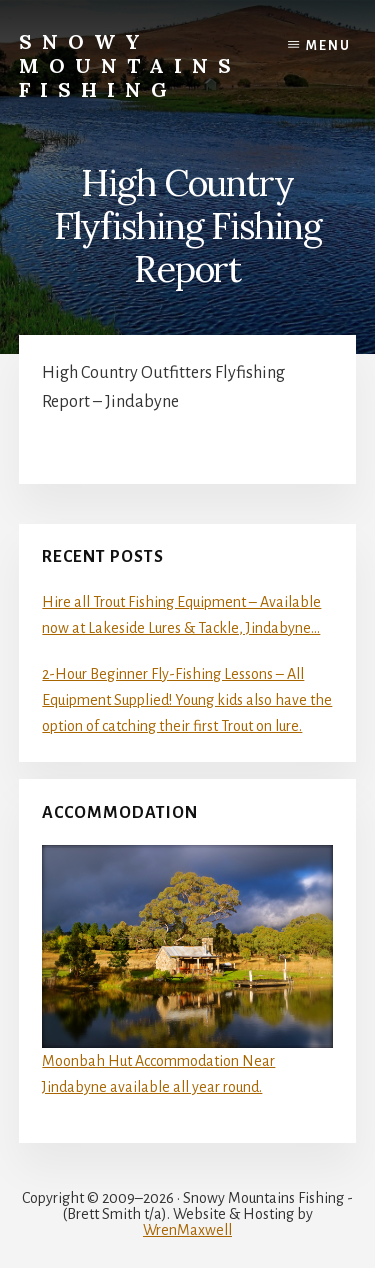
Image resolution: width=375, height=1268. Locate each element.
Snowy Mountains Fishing (130, 65)
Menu (328, 46)
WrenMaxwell (187, 1230)
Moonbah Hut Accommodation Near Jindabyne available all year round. (187, 970)
